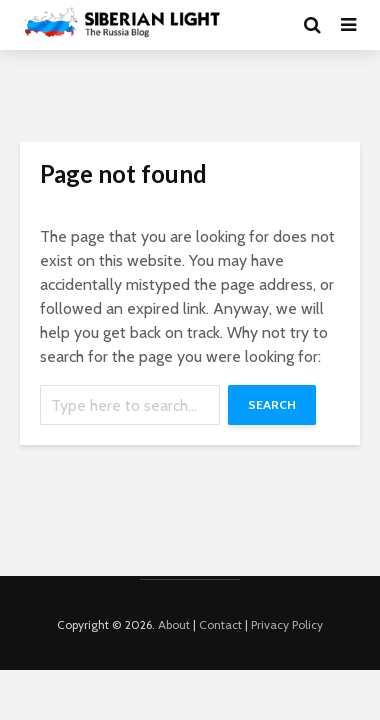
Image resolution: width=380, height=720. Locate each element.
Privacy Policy (287, 624)
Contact (220, 624)
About (174, 624)
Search (272, 404)
